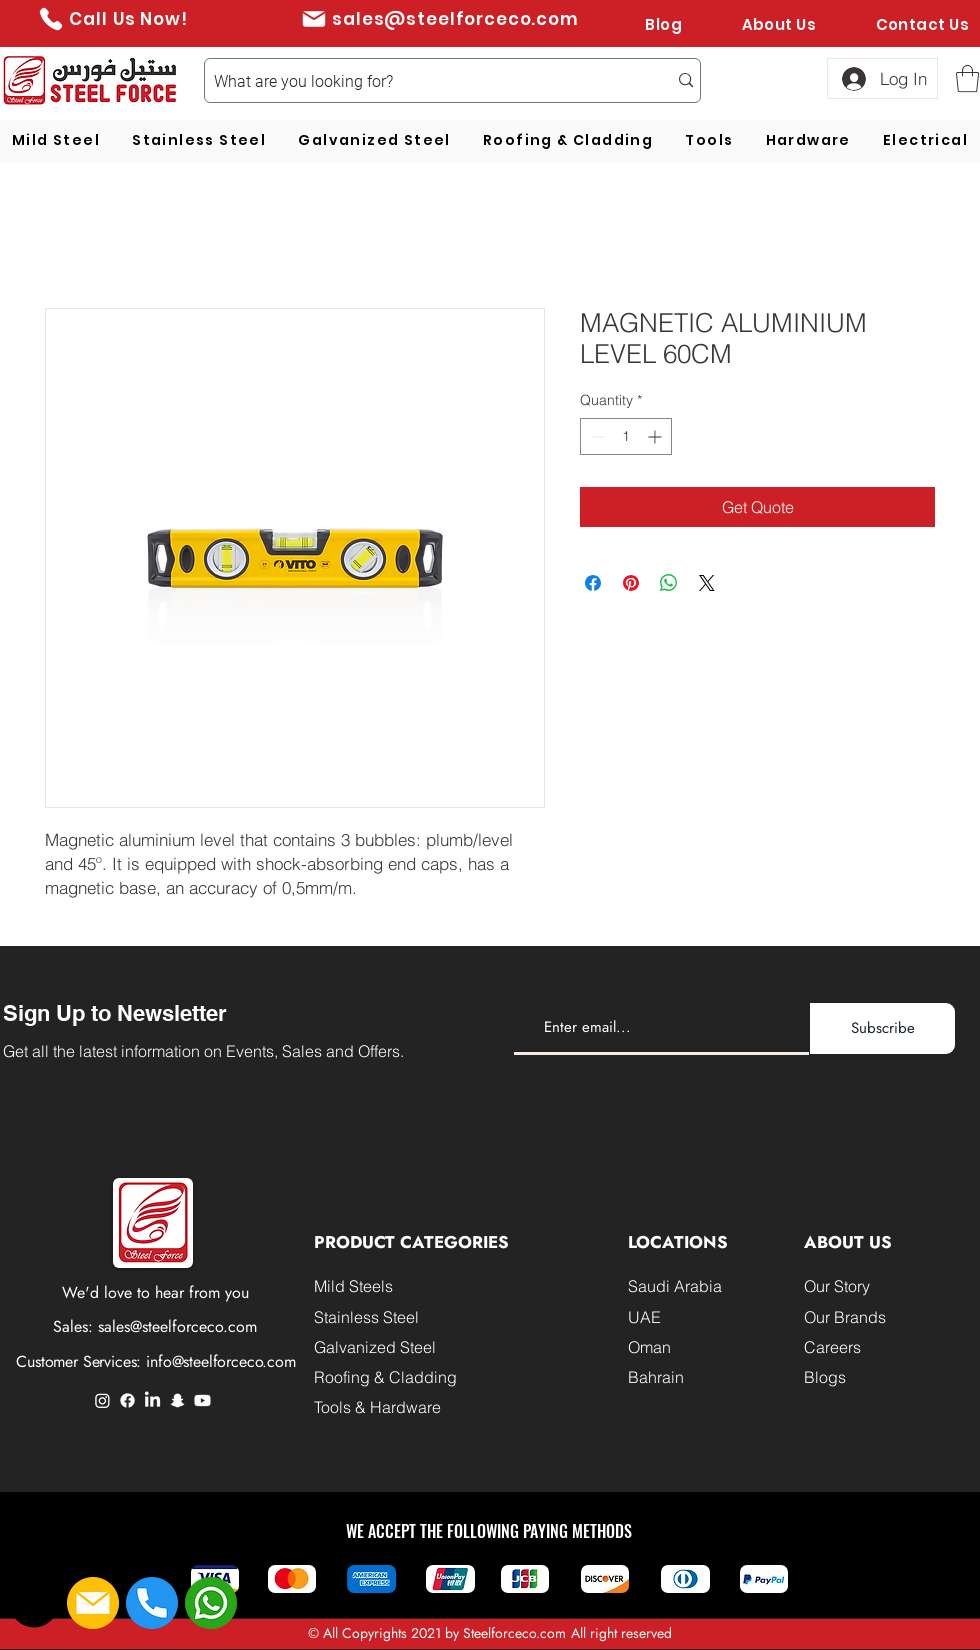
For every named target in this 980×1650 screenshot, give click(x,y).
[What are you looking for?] (425, 82)
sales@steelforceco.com (177, 1326)
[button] (967, 78)
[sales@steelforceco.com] (439, 18)
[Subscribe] (882, 1028)
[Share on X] (707, 583)
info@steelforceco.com (221, 1361)
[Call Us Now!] (112, 18)
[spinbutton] (626, 436)
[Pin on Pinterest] (631, 583)
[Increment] (656, 436)
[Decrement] (595, 436)
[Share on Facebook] (593, 583)
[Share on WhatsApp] (669, 583)
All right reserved (621, 1633)
